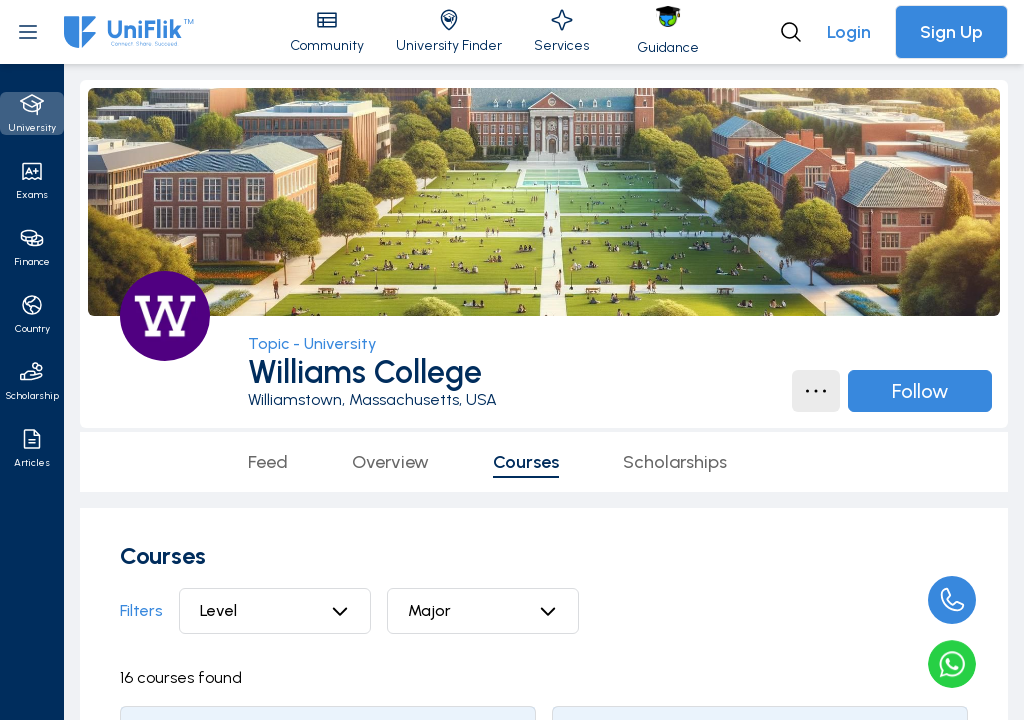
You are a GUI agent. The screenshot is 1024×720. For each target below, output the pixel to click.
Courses (526, 462)
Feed (268, 462)
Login (849, 32)
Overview (390, 462)
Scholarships (675, 462)
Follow (920, 391)
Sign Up (951, 32)
